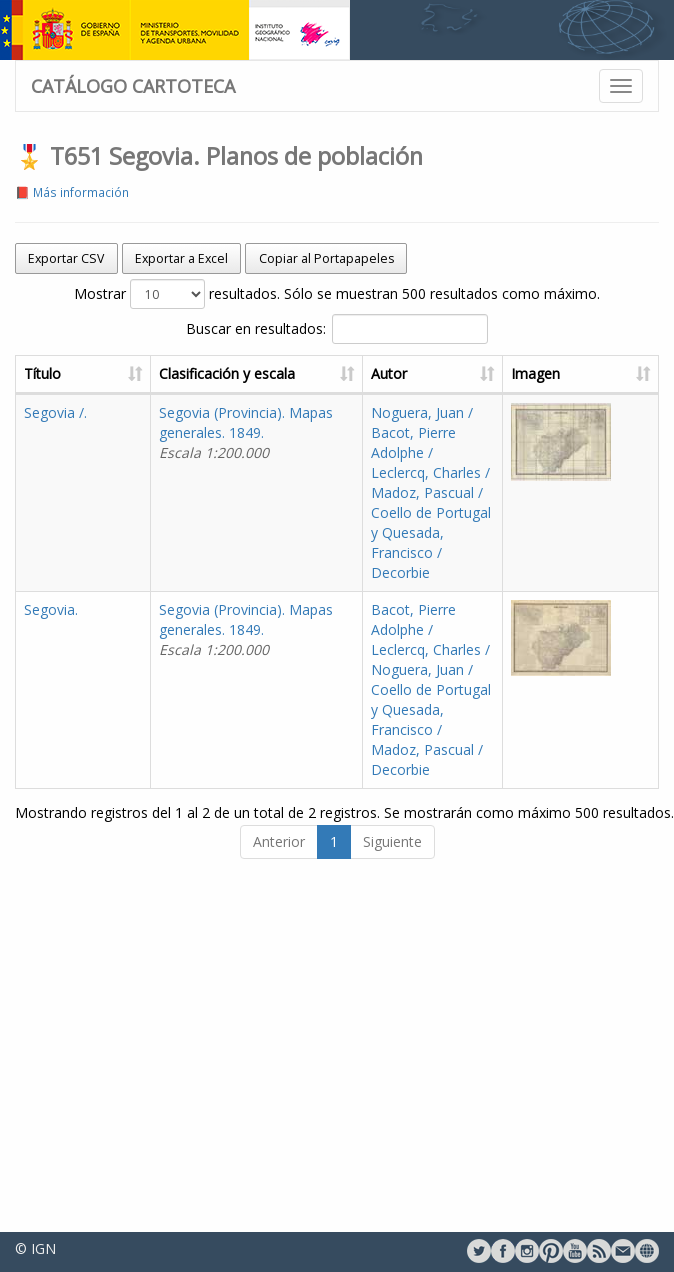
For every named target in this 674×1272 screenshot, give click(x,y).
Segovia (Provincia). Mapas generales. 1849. (246, 432)
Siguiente (392, 841)
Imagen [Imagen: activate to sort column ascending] (535, 373)
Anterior (279, 841)
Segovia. (51, 609)
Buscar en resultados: (337, 329)
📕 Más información (72, 192)
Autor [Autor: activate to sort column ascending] (389, 373)
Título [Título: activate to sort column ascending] (42, 373)
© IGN (35, 1248)
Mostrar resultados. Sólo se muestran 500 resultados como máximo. (337, 294)
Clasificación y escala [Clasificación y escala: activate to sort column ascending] (227, 373)
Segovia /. (55, 412)
